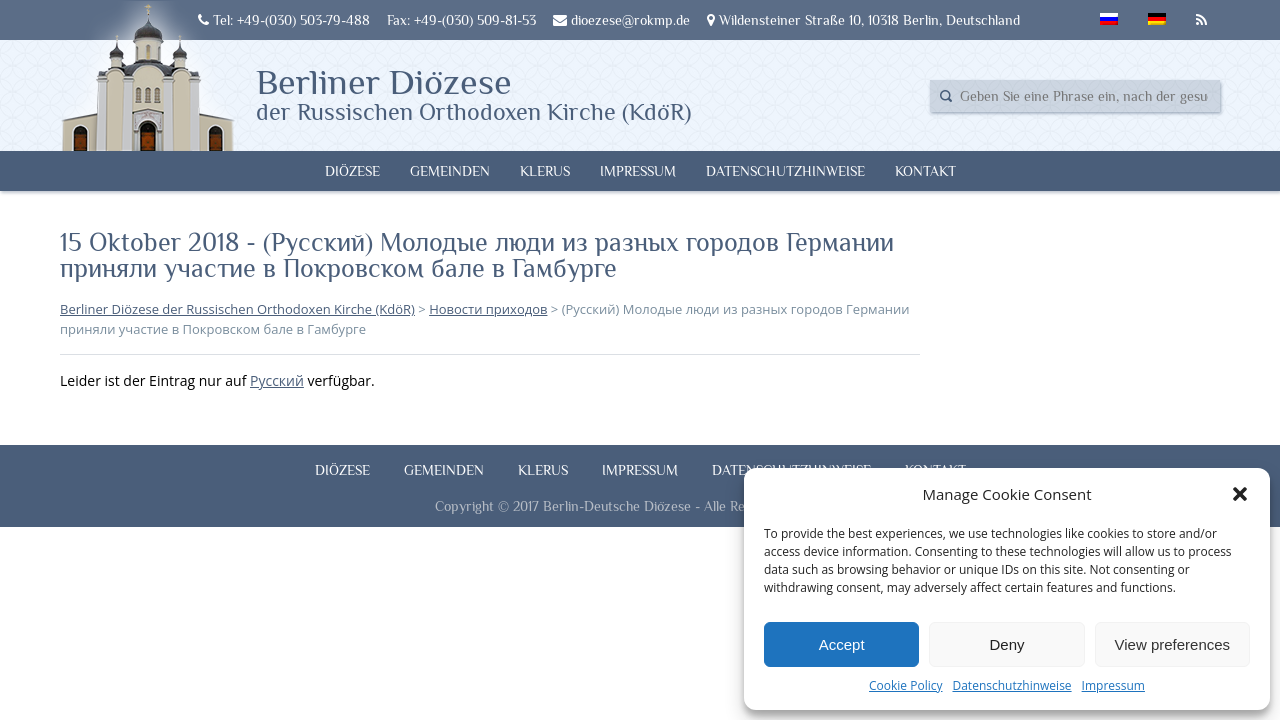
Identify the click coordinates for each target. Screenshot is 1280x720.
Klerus (545, 171)
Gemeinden (450, 171)
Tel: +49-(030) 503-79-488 (284, 20)
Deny (1006, 644)
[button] (1240, 494)
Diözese (352, 171)
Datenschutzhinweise (1011, 685)
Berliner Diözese (473, 93)
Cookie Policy (905, 685)
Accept (842, 644)
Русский (277, 380)
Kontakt (925, 171)
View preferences (1173, 644)
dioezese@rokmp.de (621, 20)
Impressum (1113, 685)
